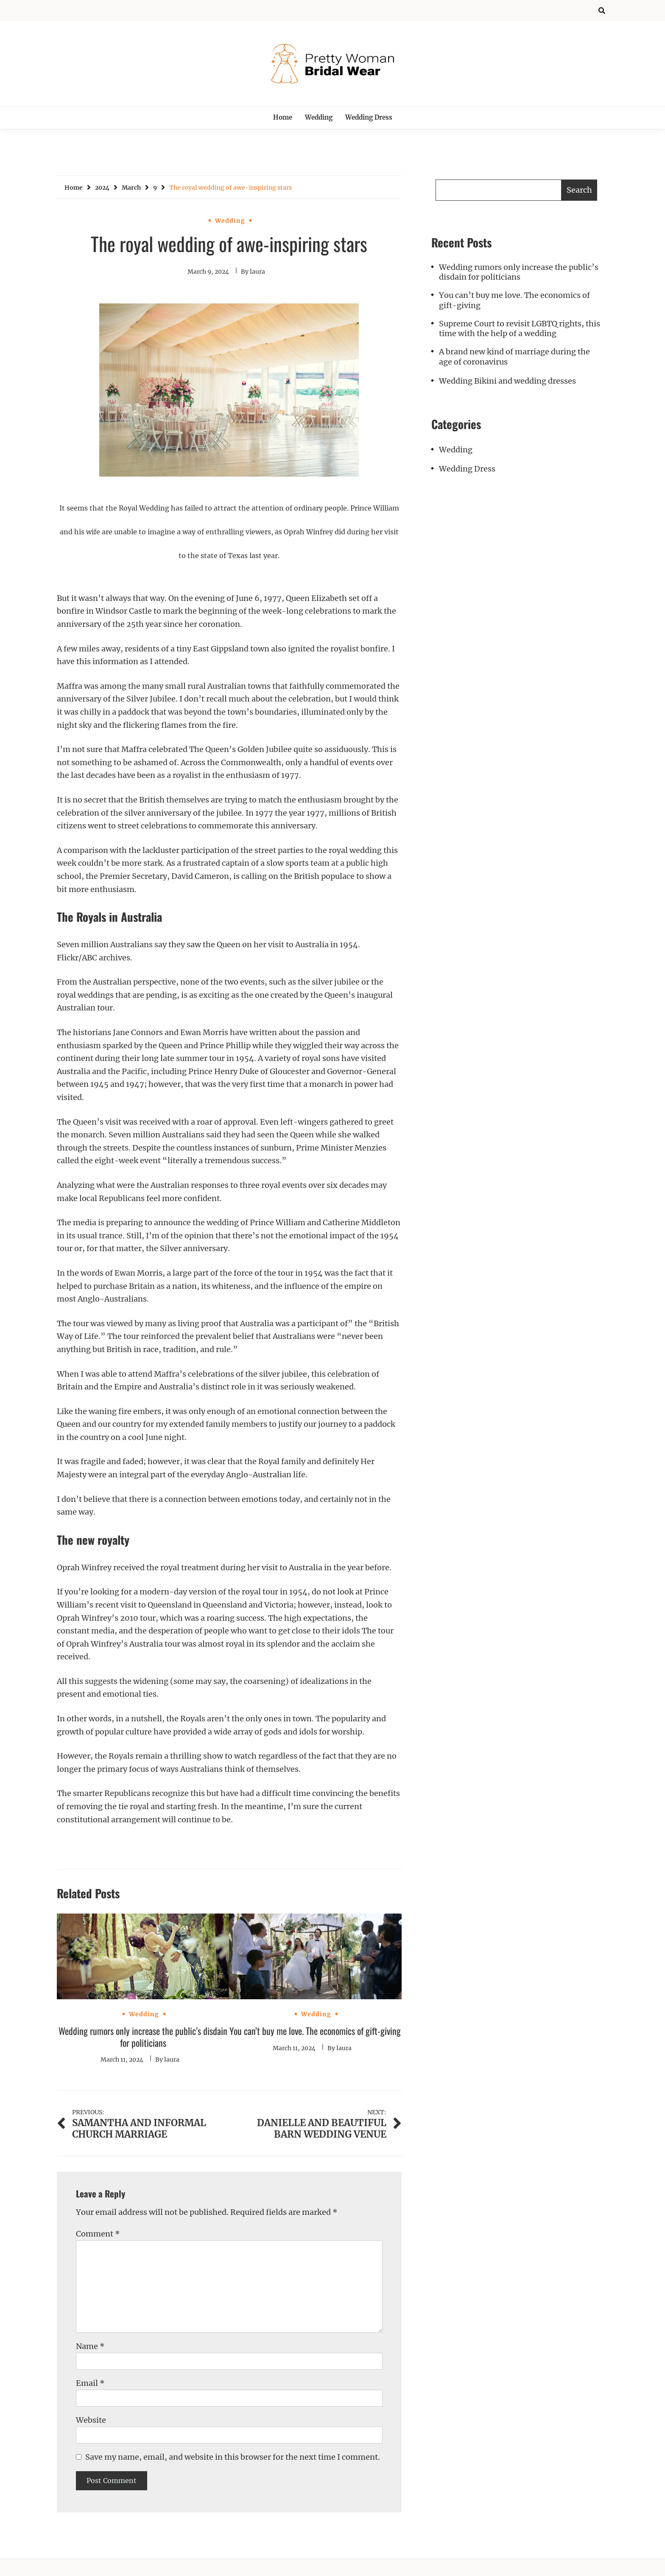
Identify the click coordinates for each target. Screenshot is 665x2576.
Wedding (318, 117)
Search (579, 190)
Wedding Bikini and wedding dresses (507, 381)
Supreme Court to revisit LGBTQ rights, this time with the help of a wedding (519, 328)
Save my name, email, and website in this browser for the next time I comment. (232, 2457)
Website (91, 2420)
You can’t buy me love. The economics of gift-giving (315, 2030)
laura (257, 271)
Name (90, 2346)
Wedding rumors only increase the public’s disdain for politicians (143, 2036)
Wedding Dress (368, 117)
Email (90, 2383)
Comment (98, 2234)
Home (282, 117)
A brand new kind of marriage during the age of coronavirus (514, 356)
